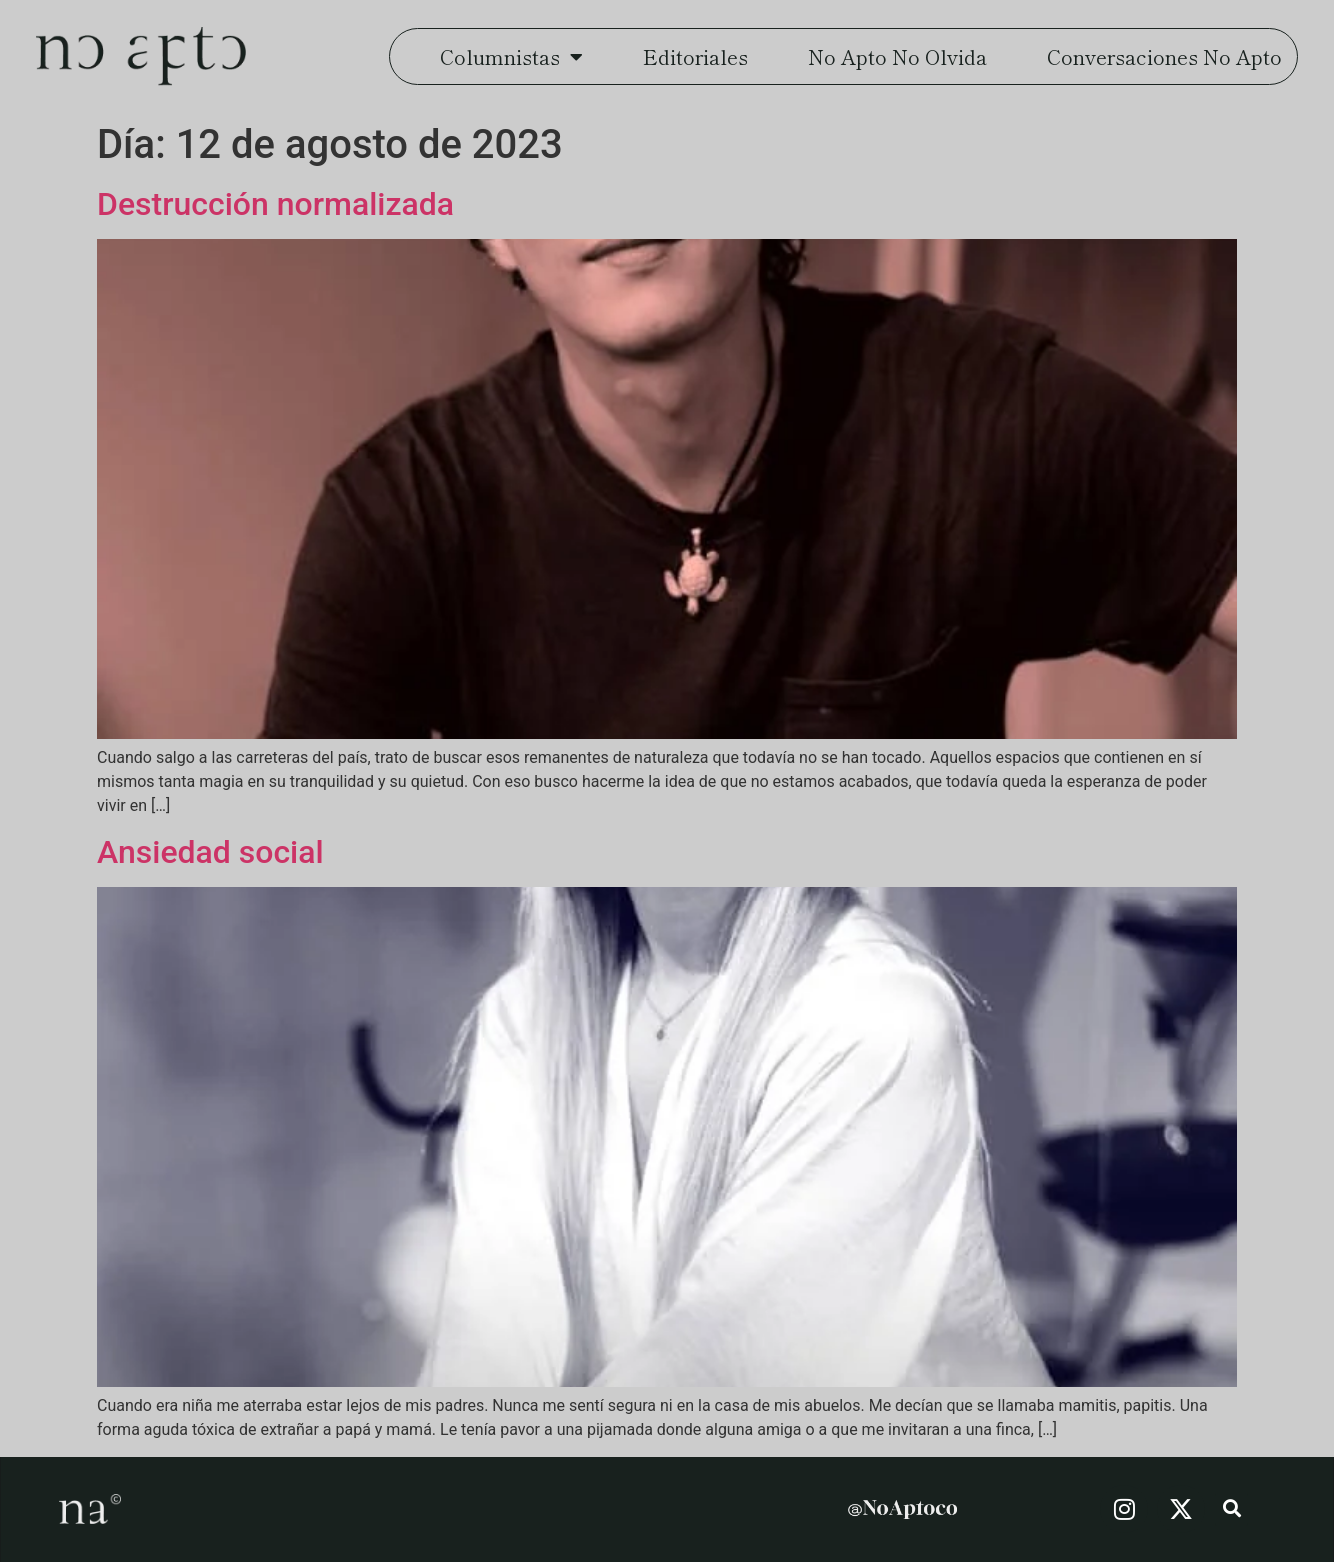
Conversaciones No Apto (1164, 56)
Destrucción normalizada (275, 204)
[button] (1231, 1509)
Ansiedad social (210, 852)
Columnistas (511, 57)
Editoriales (695, 56)
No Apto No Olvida (897, 56)
